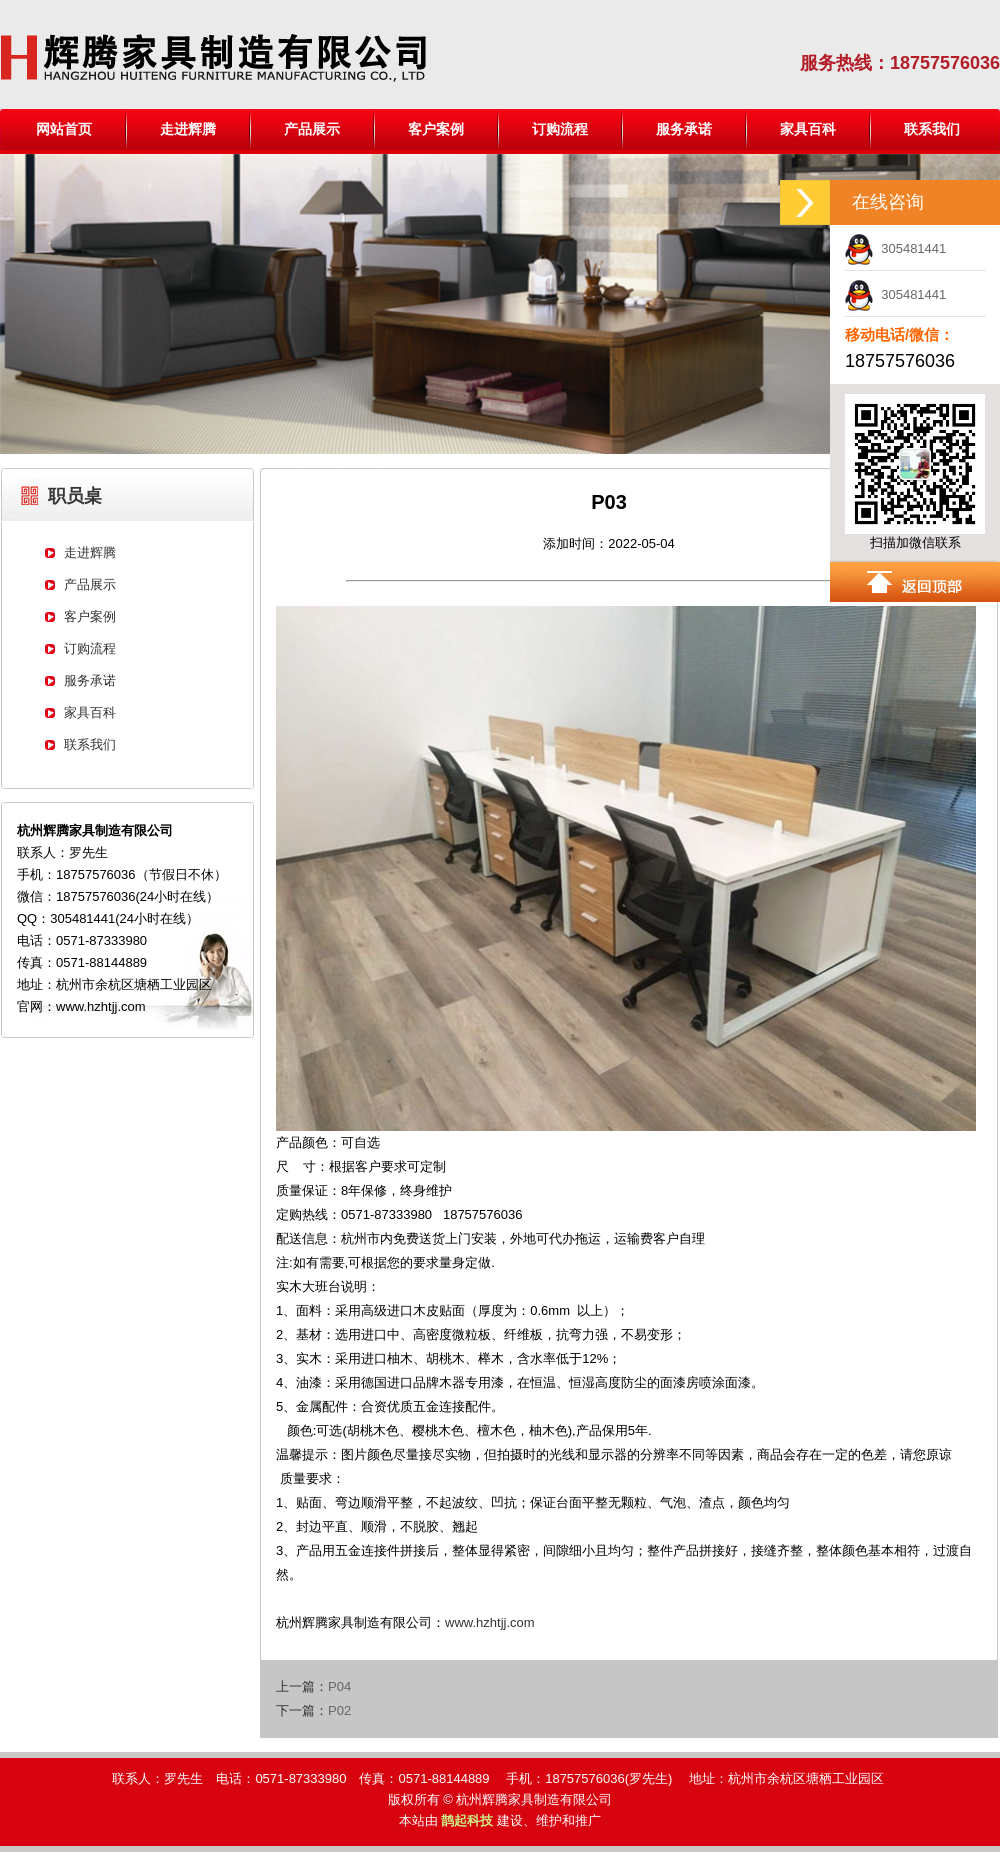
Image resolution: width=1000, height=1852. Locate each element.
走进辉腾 (188, 129)
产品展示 (312, 129)
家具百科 (808, 129)
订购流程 (560, 129)
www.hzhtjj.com (490, 1622)
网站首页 (64, 129)
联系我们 (932, 129)
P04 (339, 1686)
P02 (339, 1710)
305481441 (895, 248)
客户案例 (436, 129)
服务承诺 (684, 129)
